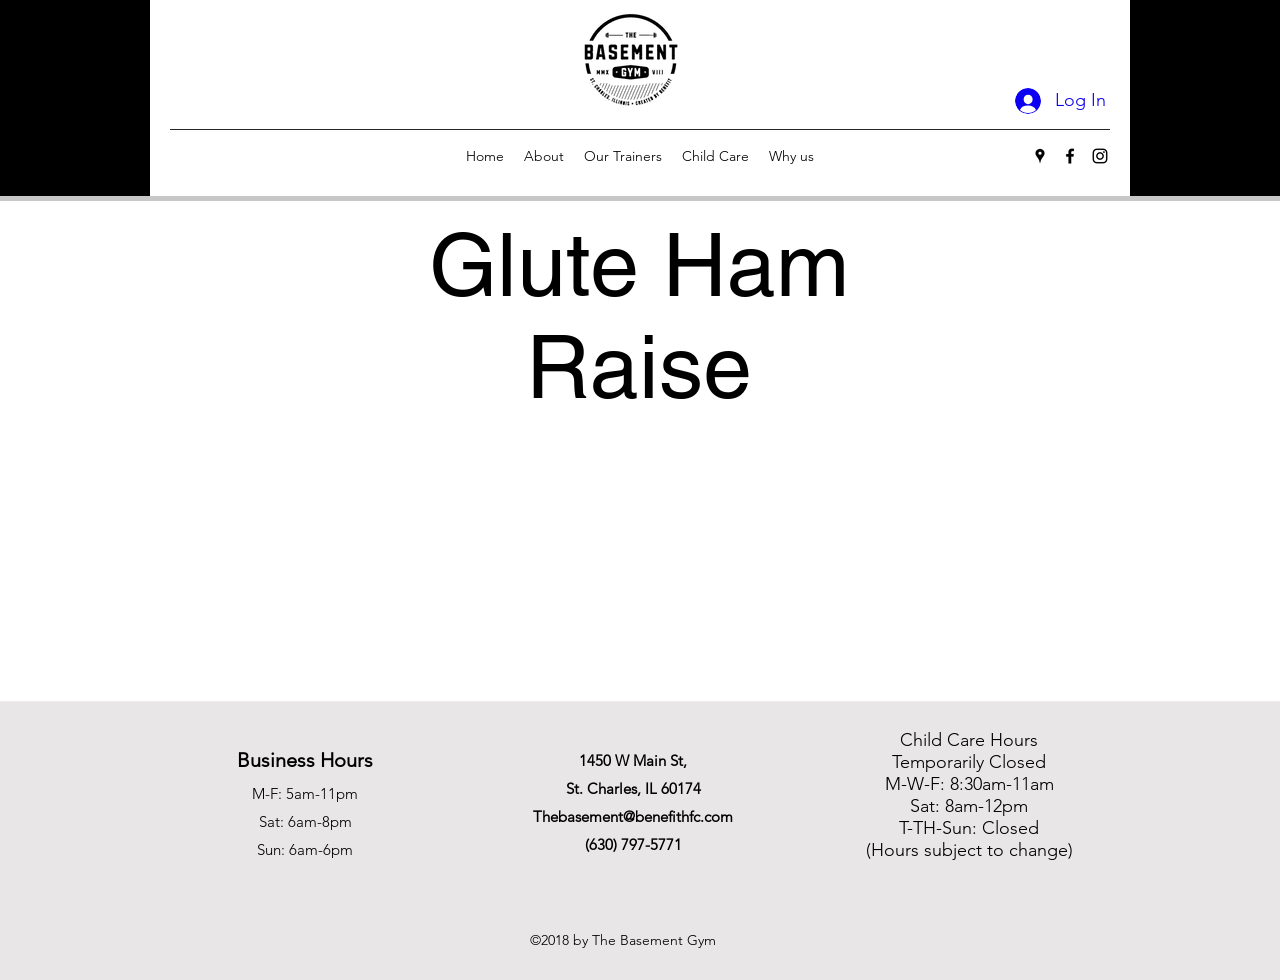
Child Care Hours (969, 740)
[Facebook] (1070, 156)
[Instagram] (1100, 156)
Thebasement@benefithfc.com (633, 816)
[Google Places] (1040, 156)
